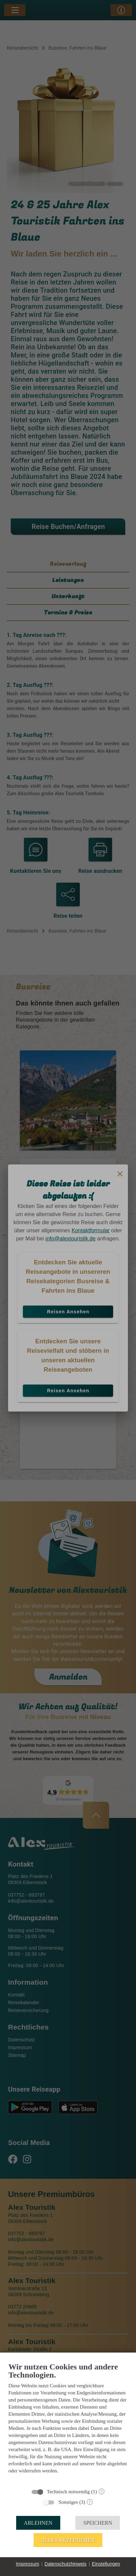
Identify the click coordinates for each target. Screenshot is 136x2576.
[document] (68, 2423)
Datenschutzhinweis (65, 2564)
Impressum (27, 2564)
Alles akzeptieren (68, 2540)
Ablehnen (38, 2523)
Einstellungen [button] (106, 2564)
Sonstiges (68, 2502)
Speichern (97, 2523)
